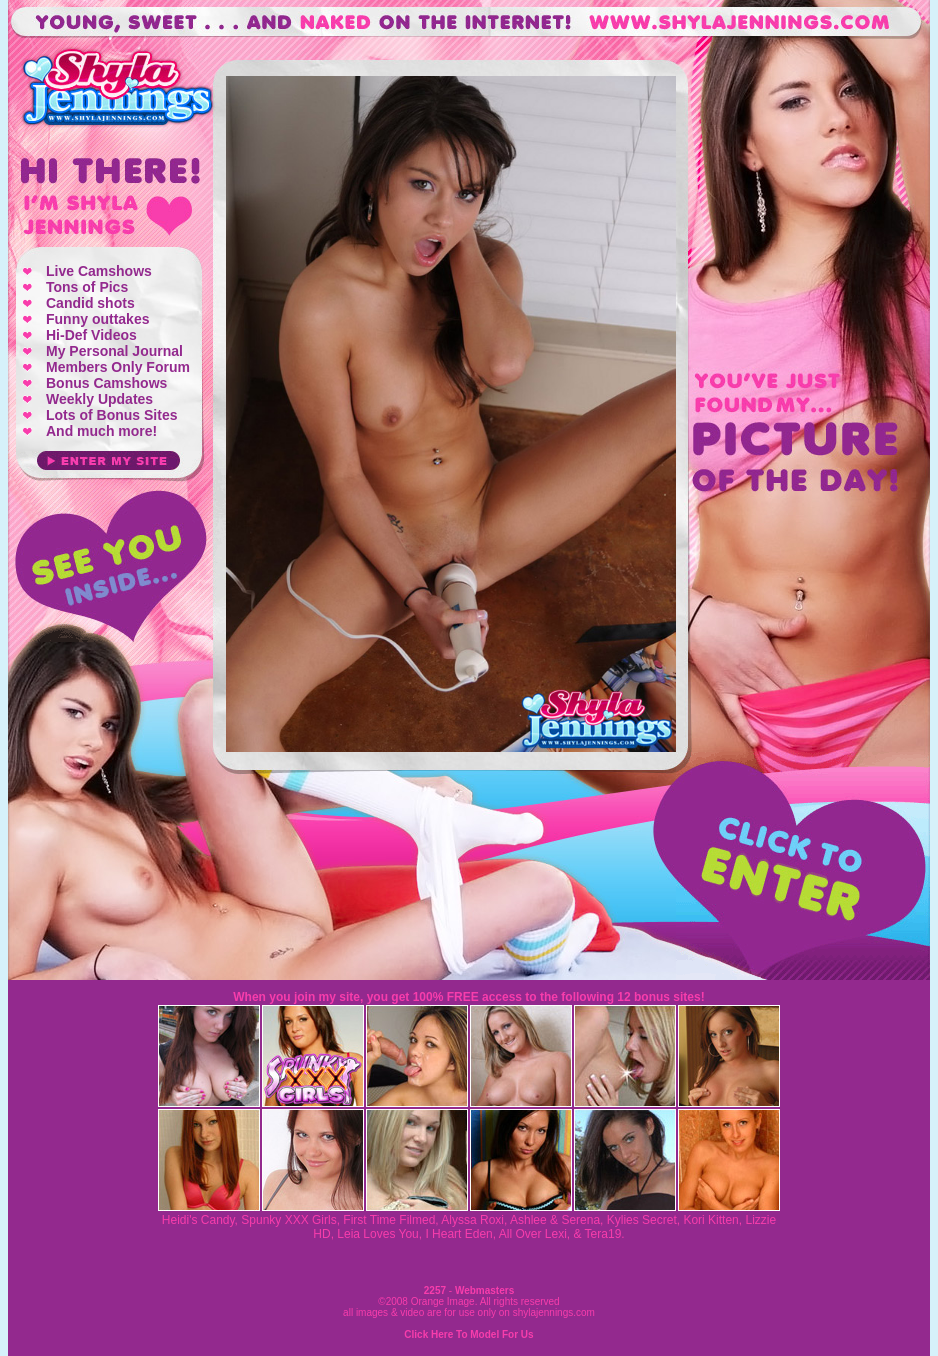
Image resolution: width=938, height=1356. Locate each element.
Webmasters (484, 1290)
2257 (435, 1290)
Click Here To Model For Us (468, 1334)
